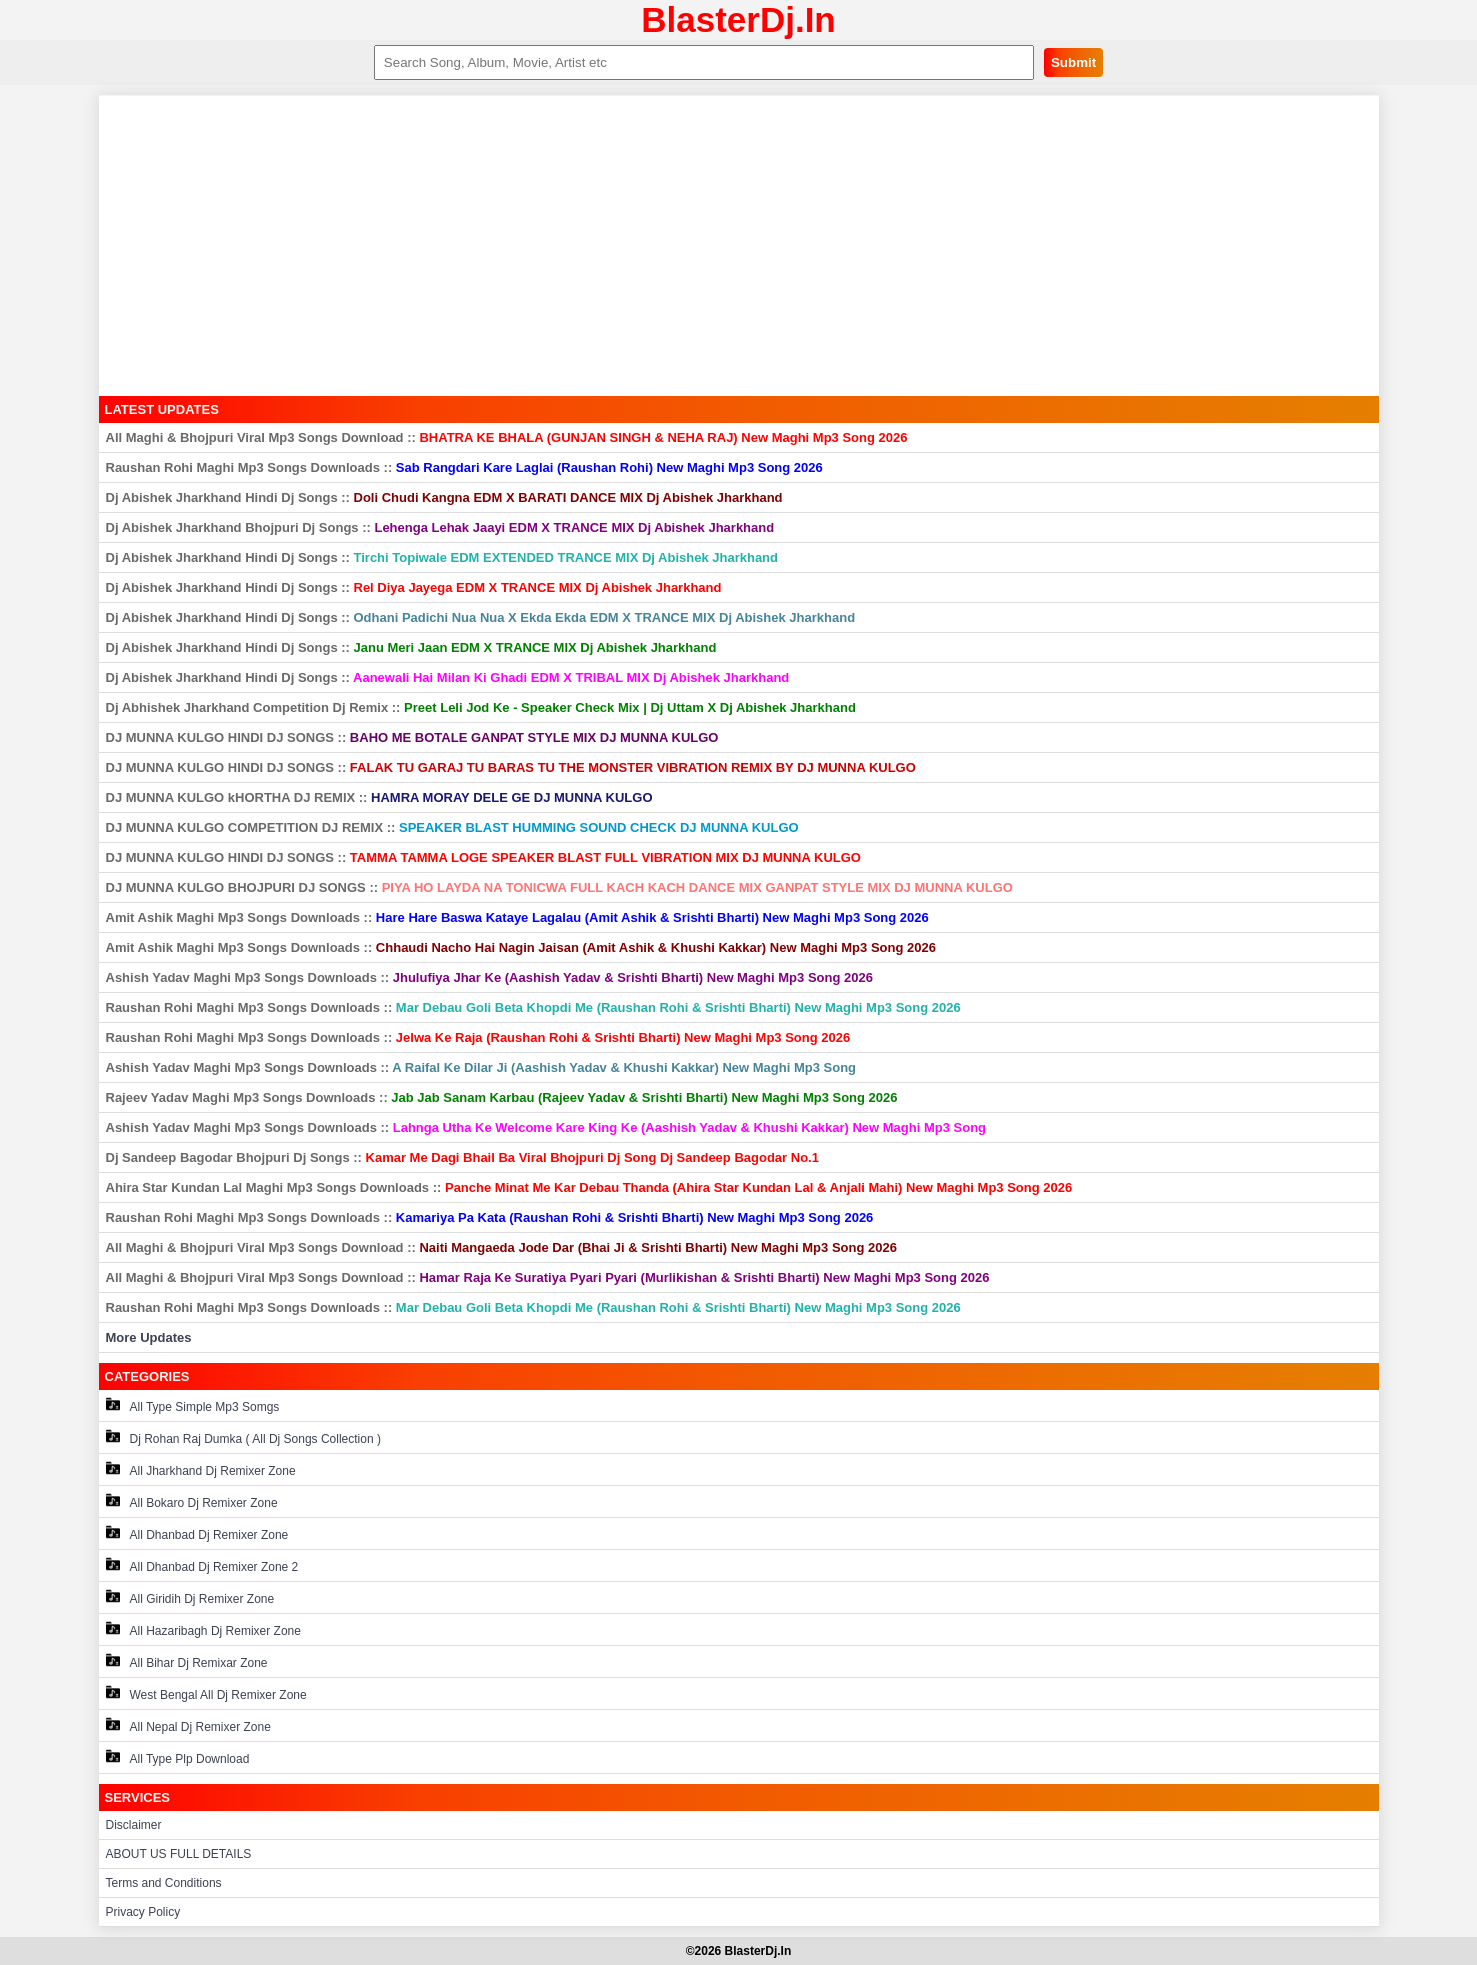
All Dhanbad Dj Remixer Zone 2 (202, 1565)
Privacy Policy (143, 1912)
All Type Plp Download (178, 1757)
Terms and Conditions (164, 1883)
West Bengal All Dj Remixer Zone (206, 1693)
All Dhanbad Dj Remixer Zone (197, 1533)
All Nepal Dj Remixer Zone (188, 1725)
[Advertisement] (739, 246)
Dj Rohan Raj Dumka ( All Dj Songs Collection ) (243, 1437)
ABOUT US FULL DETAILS (179, 1854)
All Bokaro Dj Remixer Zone (192, 1501)
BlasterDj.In (738, 19)
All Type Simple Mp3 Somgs (193, 1405)
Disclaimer (134, 1825)
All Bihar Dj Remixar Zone (187, 1661)
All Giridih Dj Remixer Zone (190, 1597)
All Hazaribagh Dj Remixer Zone (203, 1629)
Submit (1073, 62)
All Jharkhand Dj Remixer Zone (201, 1469)
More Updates (149, 1337)
